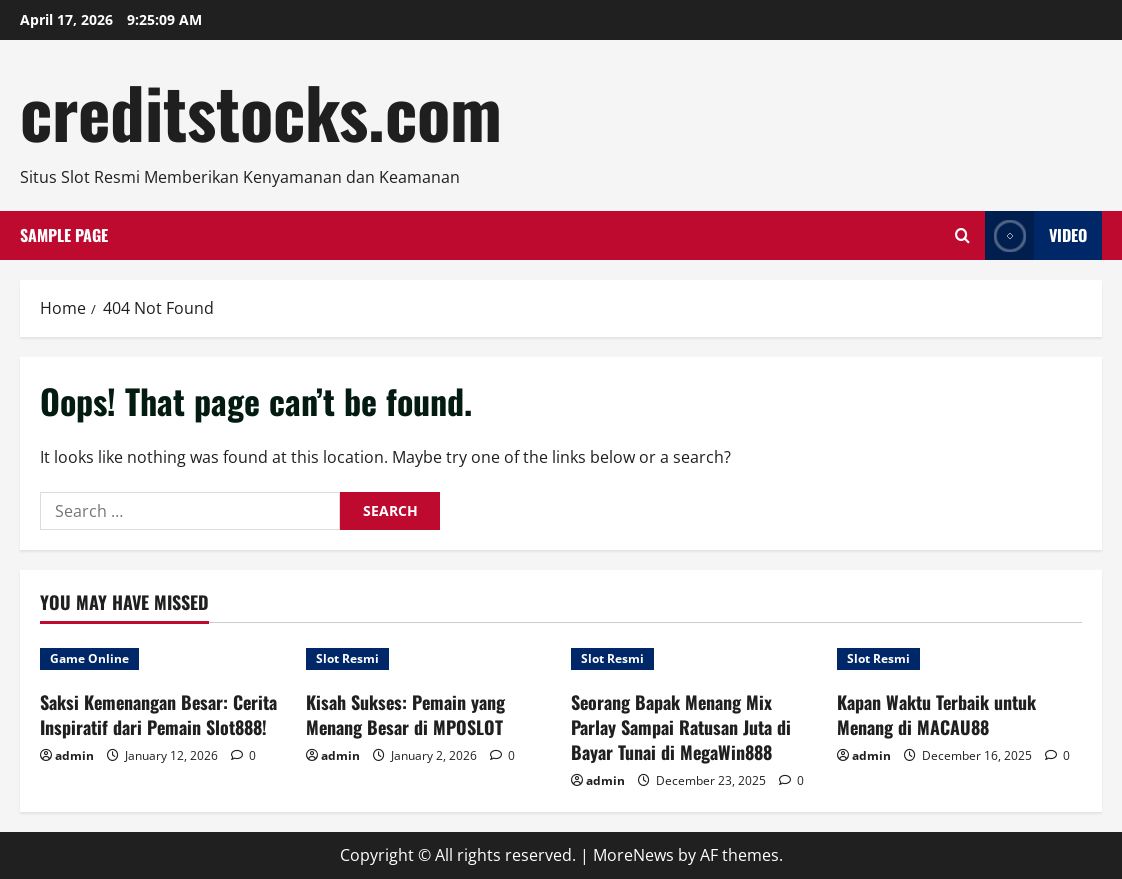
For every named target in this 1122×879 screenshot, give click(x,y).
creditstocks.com (261, 111)
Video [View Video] (1036, 235)
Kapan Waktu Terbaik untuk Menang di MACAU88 (936, 714)
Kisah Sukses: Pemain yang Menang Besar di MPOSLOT (405, 714)
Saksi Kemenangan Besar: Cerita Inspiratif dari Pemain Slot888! (158, 714)
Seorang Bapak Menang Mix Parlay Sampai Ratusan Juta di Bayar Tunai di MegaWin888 (681, 727)
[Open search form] (962, 235)
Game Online (89, 658)
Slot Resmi (347, 658)
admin (74, 755)
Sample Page (64, 235)
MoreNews (633, 855)
